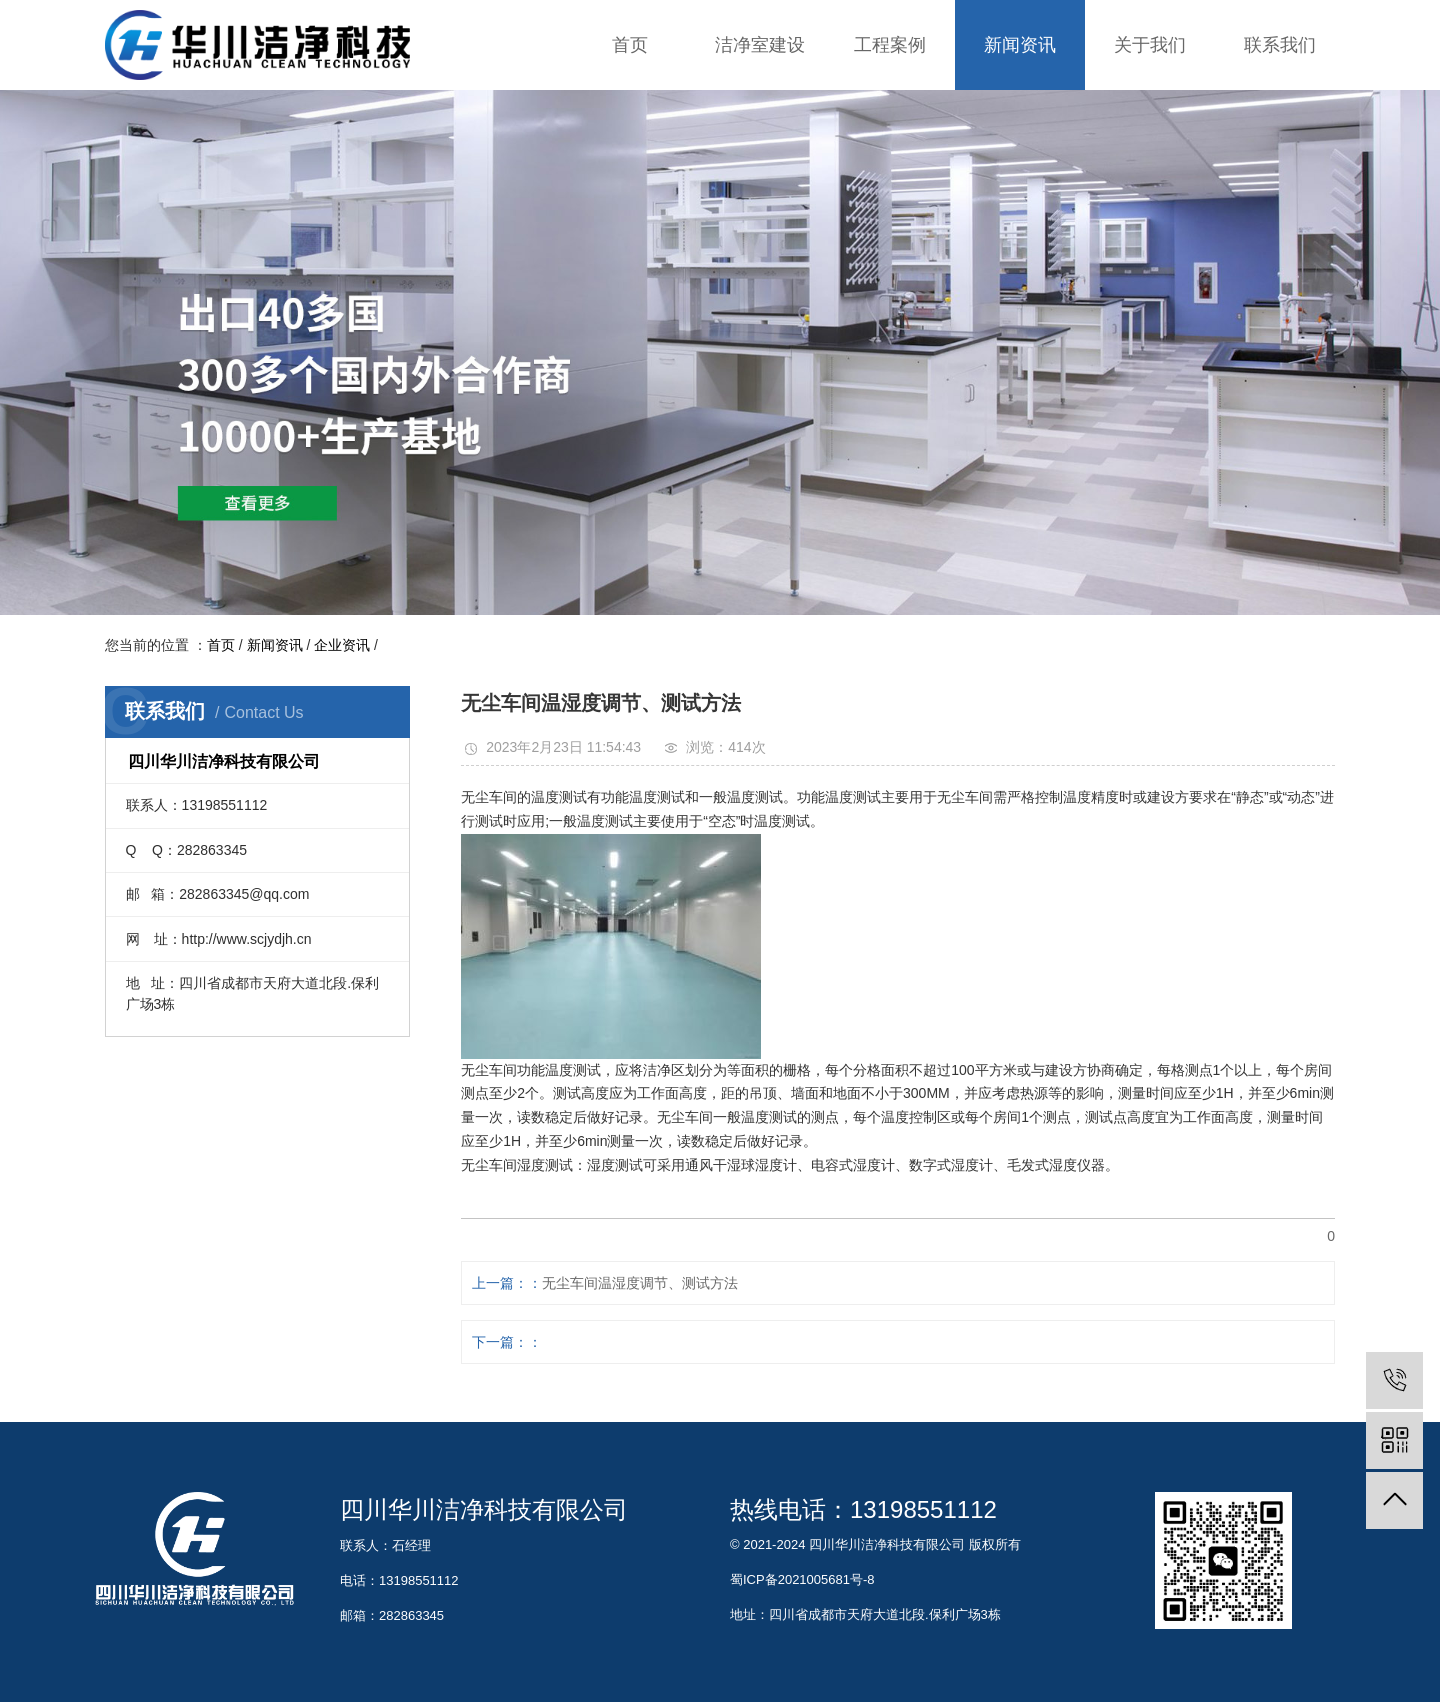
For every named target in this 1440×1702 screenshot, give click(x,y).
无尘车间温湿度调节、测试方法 (640, 1283)
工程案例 (890, 45)
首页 (630, 45)
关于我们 (1150, 45)
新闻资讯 (1020, 45)
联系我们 (1280, 45)
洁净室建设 (760, 45)
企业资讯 (342, 645)
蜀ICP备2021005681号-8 (802, 1579)
